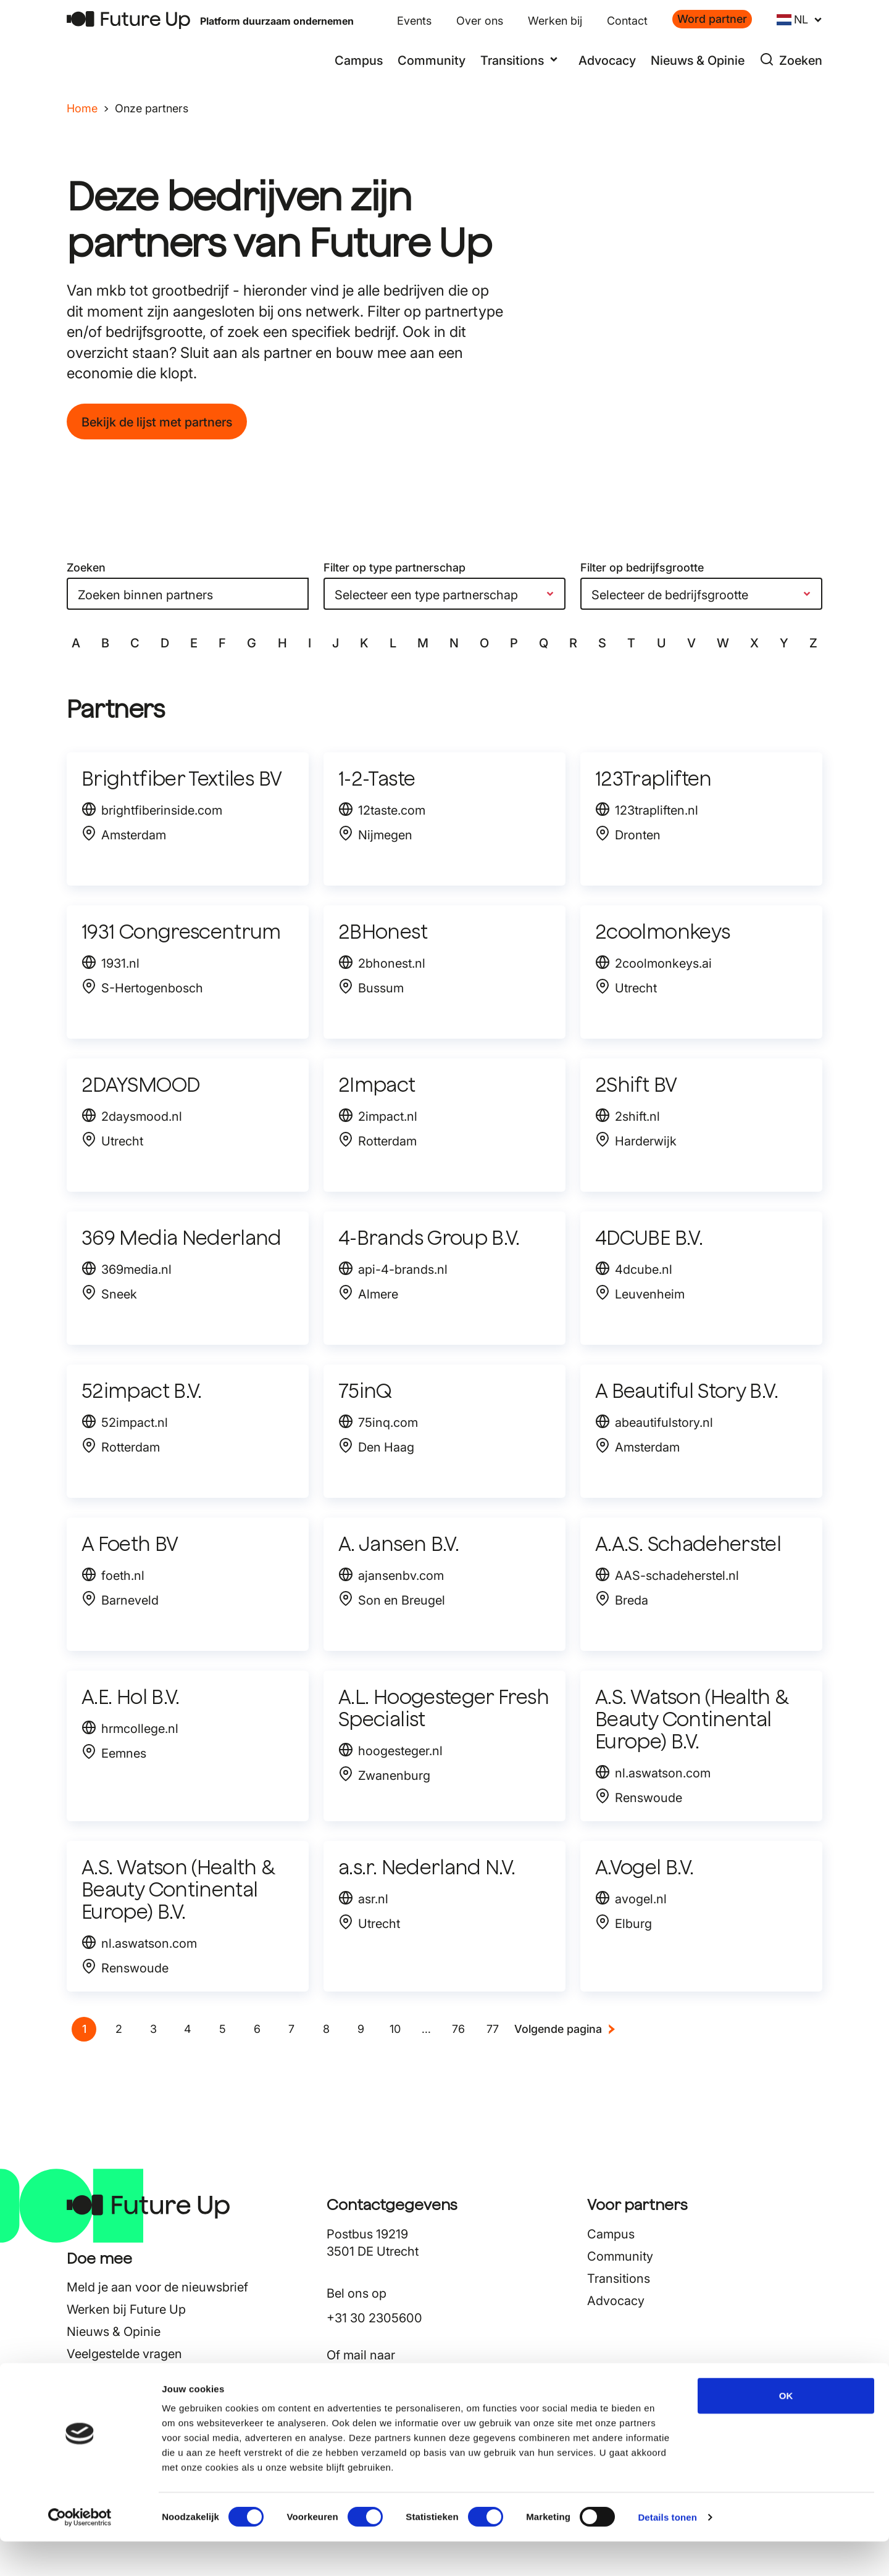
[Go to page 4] (187, 2029)
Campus (359, 60)
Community (431, 60)
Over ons (479, 20)
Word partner (712, 18)
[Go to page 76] (458, 2029)
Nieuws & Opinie (698, 60)
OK (786, 2430)
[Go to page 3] (153, 2029)
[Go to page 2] (118, 2029)
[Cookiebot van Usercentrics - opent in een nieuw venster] (80, 2552)
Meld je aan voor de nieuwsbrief (157, 2287)
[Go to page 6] (256, 2029)
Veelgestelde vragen (124, 2353)
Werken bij (555, 20)
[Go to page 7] (291, 2029)
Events (414, 20)
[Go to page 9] (360, 2029)
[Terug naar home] (128, 20)
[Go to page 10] (395, 2029)
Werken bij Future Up (126, 2309)
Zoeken (86, 567)
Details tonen (667, 2551)
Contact (627, 20)
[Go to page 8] (326, 2029)
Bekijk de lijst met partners (156, 422)
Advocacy (607, 60)
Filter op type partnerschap (394, 567)
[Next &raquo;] (565, 2029)
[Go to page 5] (222, 2029)
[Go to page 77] (492, 2029)
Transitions (618, 2278)
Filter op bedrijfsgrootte (642, 567)
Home (82, 108)
